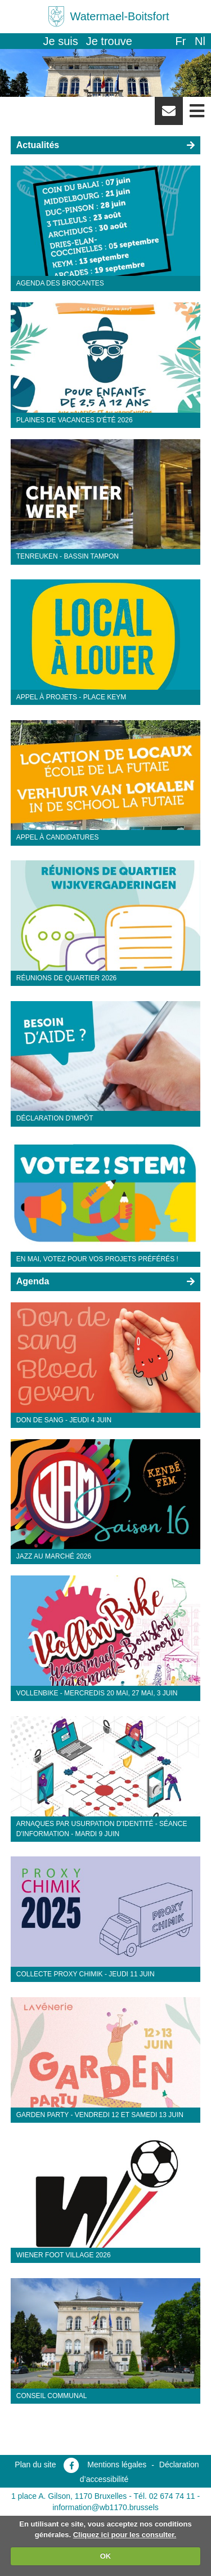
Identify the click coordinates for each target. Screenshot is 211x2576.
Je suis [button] (60, 41)
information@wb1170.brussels (105, 2507)
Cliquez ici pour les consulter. (125, 2534)
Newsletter (169, 115)
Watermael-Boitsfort (119, 16)
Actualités (37, 145)
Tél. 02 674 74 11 (164, 2496)
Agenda (33, 1281)
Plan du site (35, 2464)
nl (200, 41)
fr (180, 41)
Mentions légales (116, 2464)
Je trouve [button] (109, 41)
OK (105, 2556)
